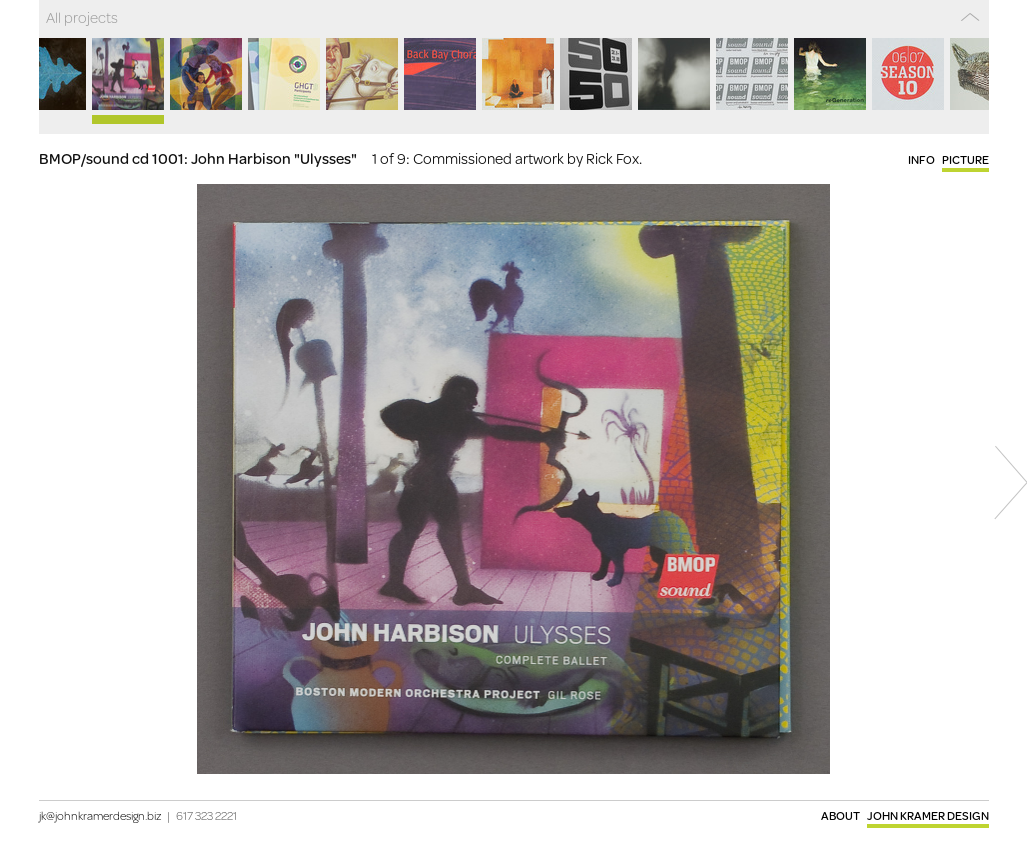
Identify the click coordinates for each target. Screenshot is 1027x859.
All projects (82, 17)
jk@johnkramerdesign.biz (100, 815)
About (840, 815)
